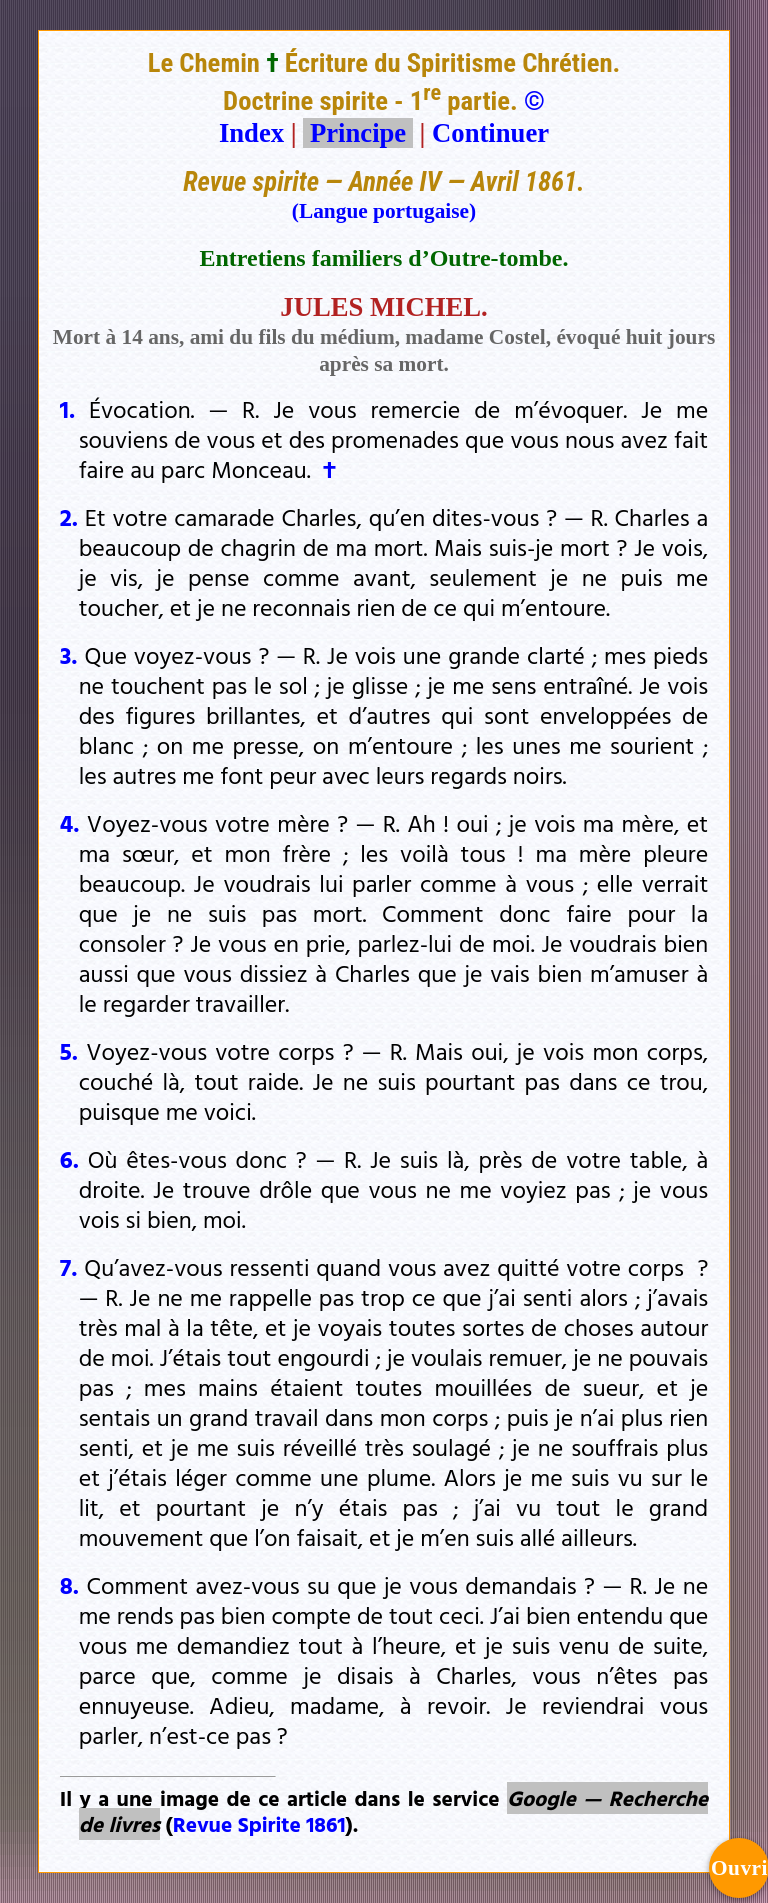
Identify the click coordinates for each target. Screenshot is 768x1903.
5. (69, 1051)
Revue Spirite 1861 (259, 1824)
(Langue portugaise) (384, 211)
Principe (358, 133)
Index (251, 133)
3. (69, 655)
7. (69, 1267)
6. (69, 1159)
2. (69, 517)
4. (70, 823)
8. (69, 1585)
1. (67, 409)
